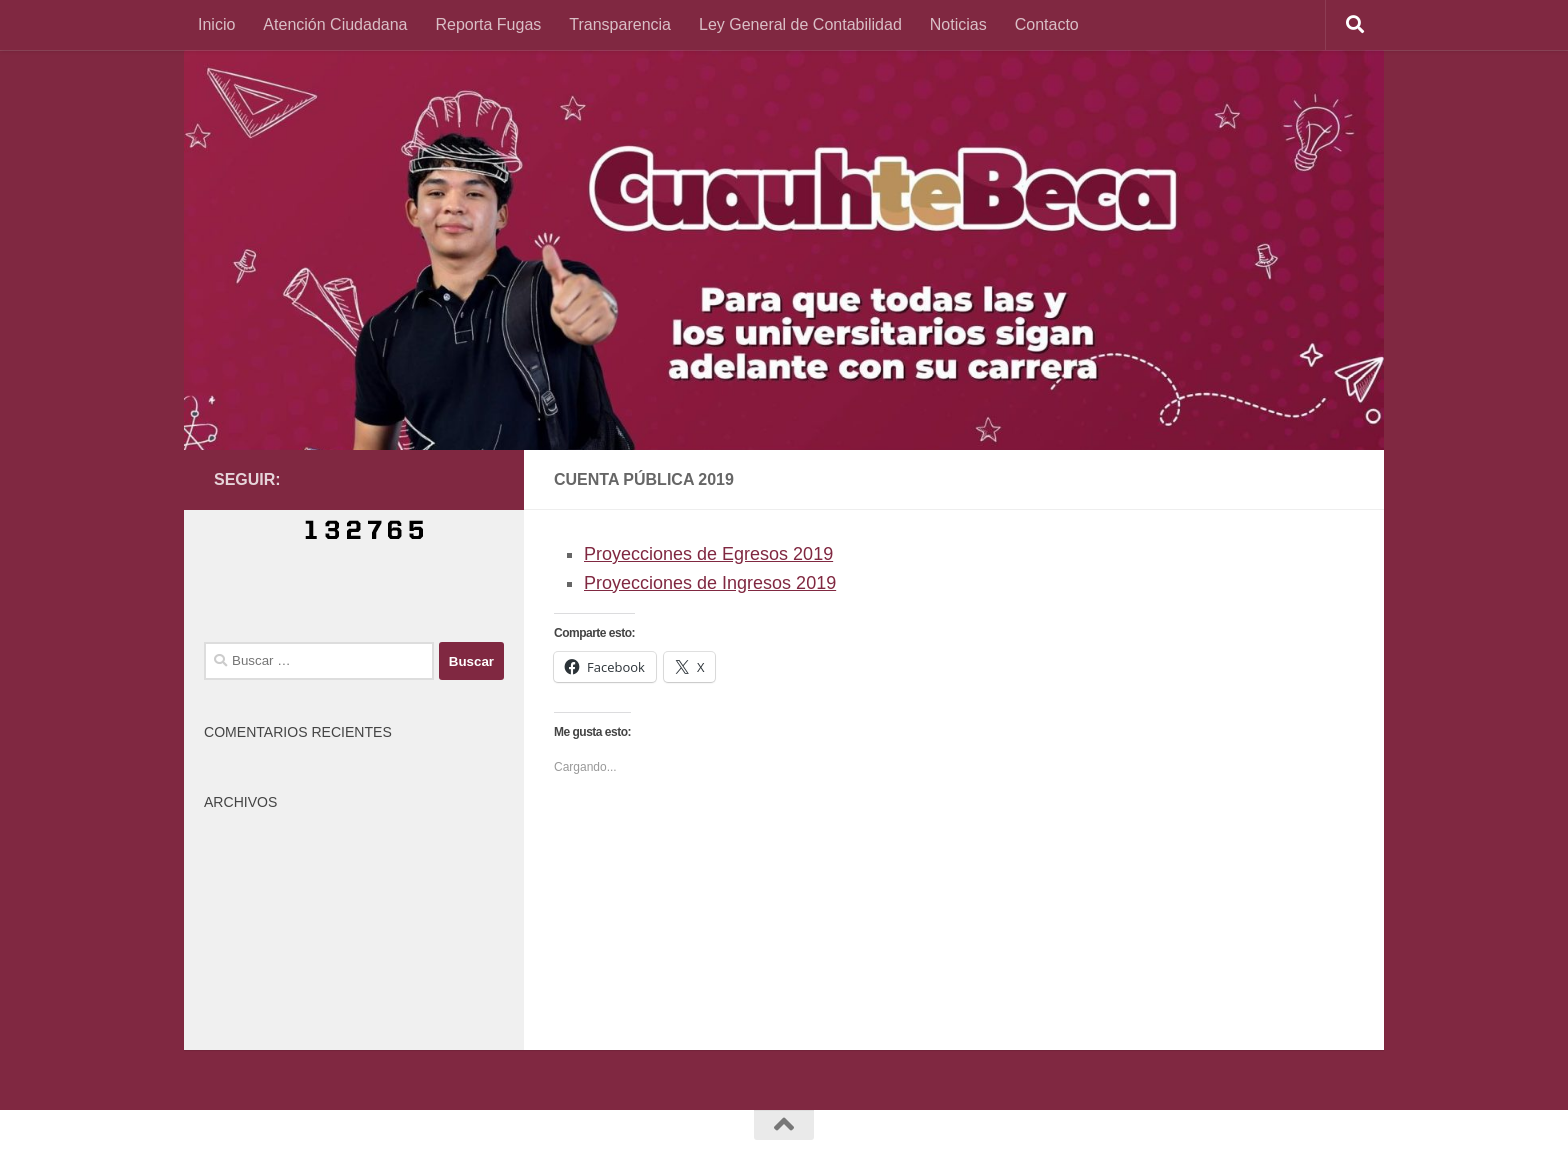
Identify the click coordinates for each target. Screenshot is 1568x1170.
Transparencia (620, 24)
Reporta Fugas (488, 24)
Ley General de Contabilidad (800, 24)
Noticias (958, 24)
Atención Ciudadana (335, 24)
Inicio (216, 24)
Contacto (1047, 24)
